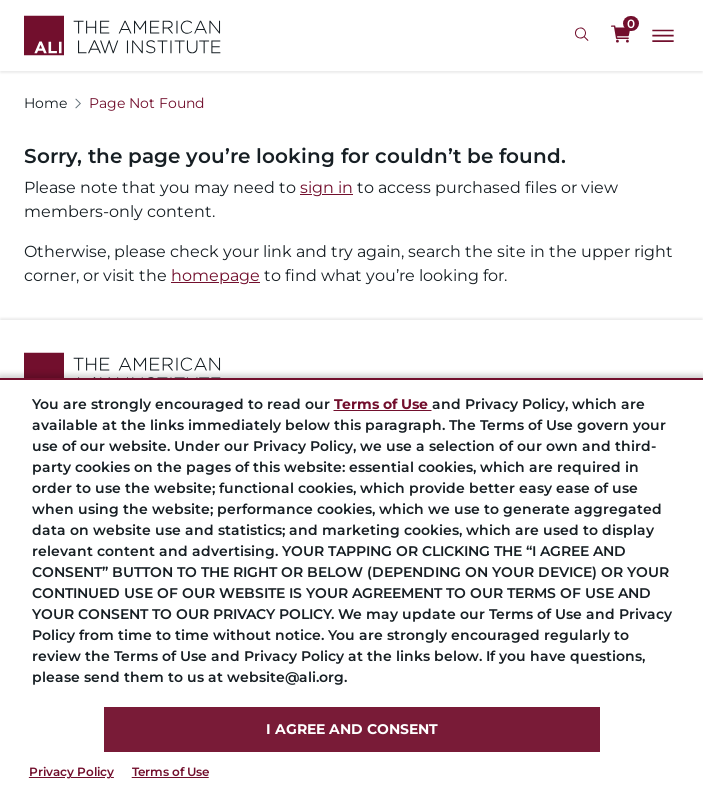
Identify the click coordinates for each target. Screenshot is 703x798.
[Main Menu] (663, 36)
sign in (326, 187)
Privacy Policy (71, 771)
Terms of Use (170, 771)
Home (45, 103)
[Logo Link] (122, 35)
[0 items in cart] (621, 35)
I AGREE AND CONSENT (352, 729)
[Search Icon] (584, 35)
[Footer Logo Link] (351, 372)
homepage (215, 275)
